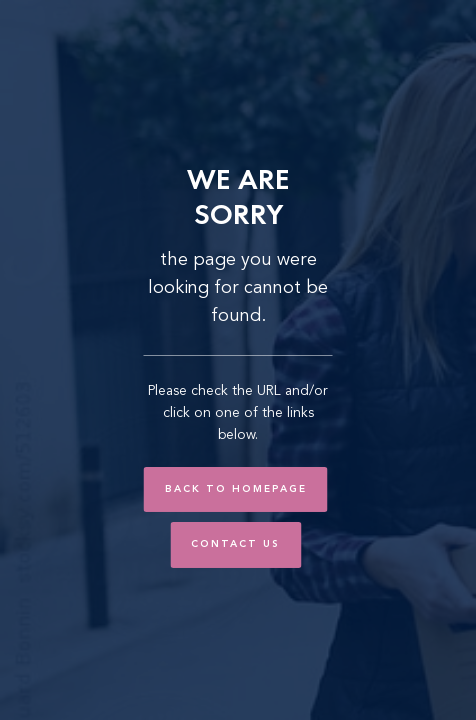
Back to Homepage (236, 489)
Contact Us (235, 544)
